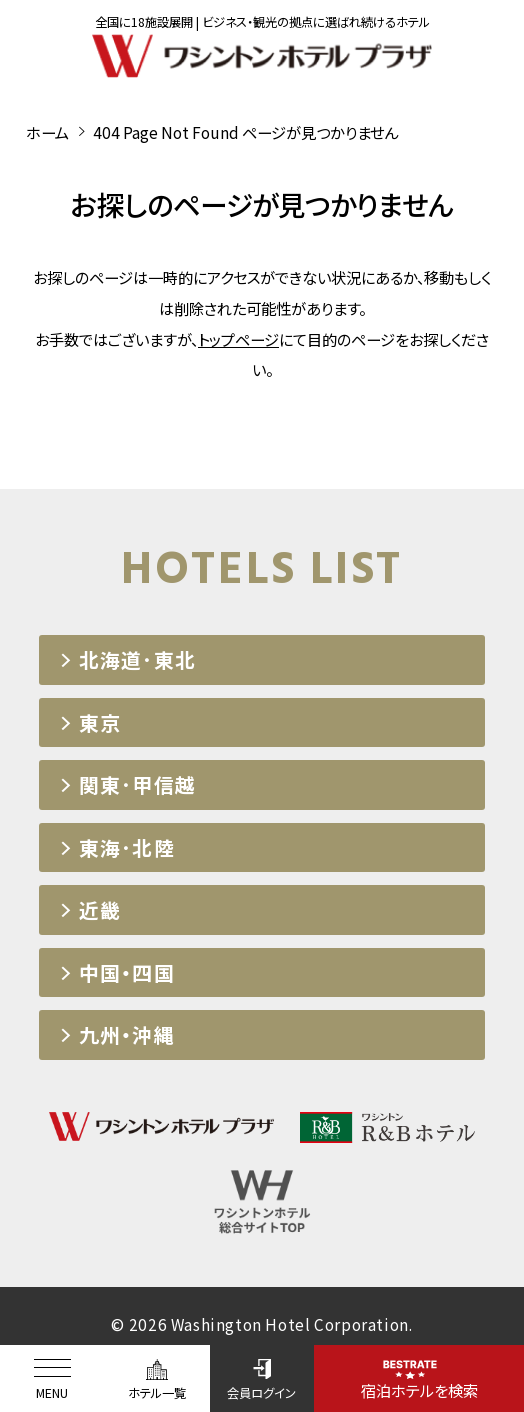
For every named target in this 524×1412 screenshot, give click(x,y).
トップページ (238, 339)
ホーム (47, 132)
